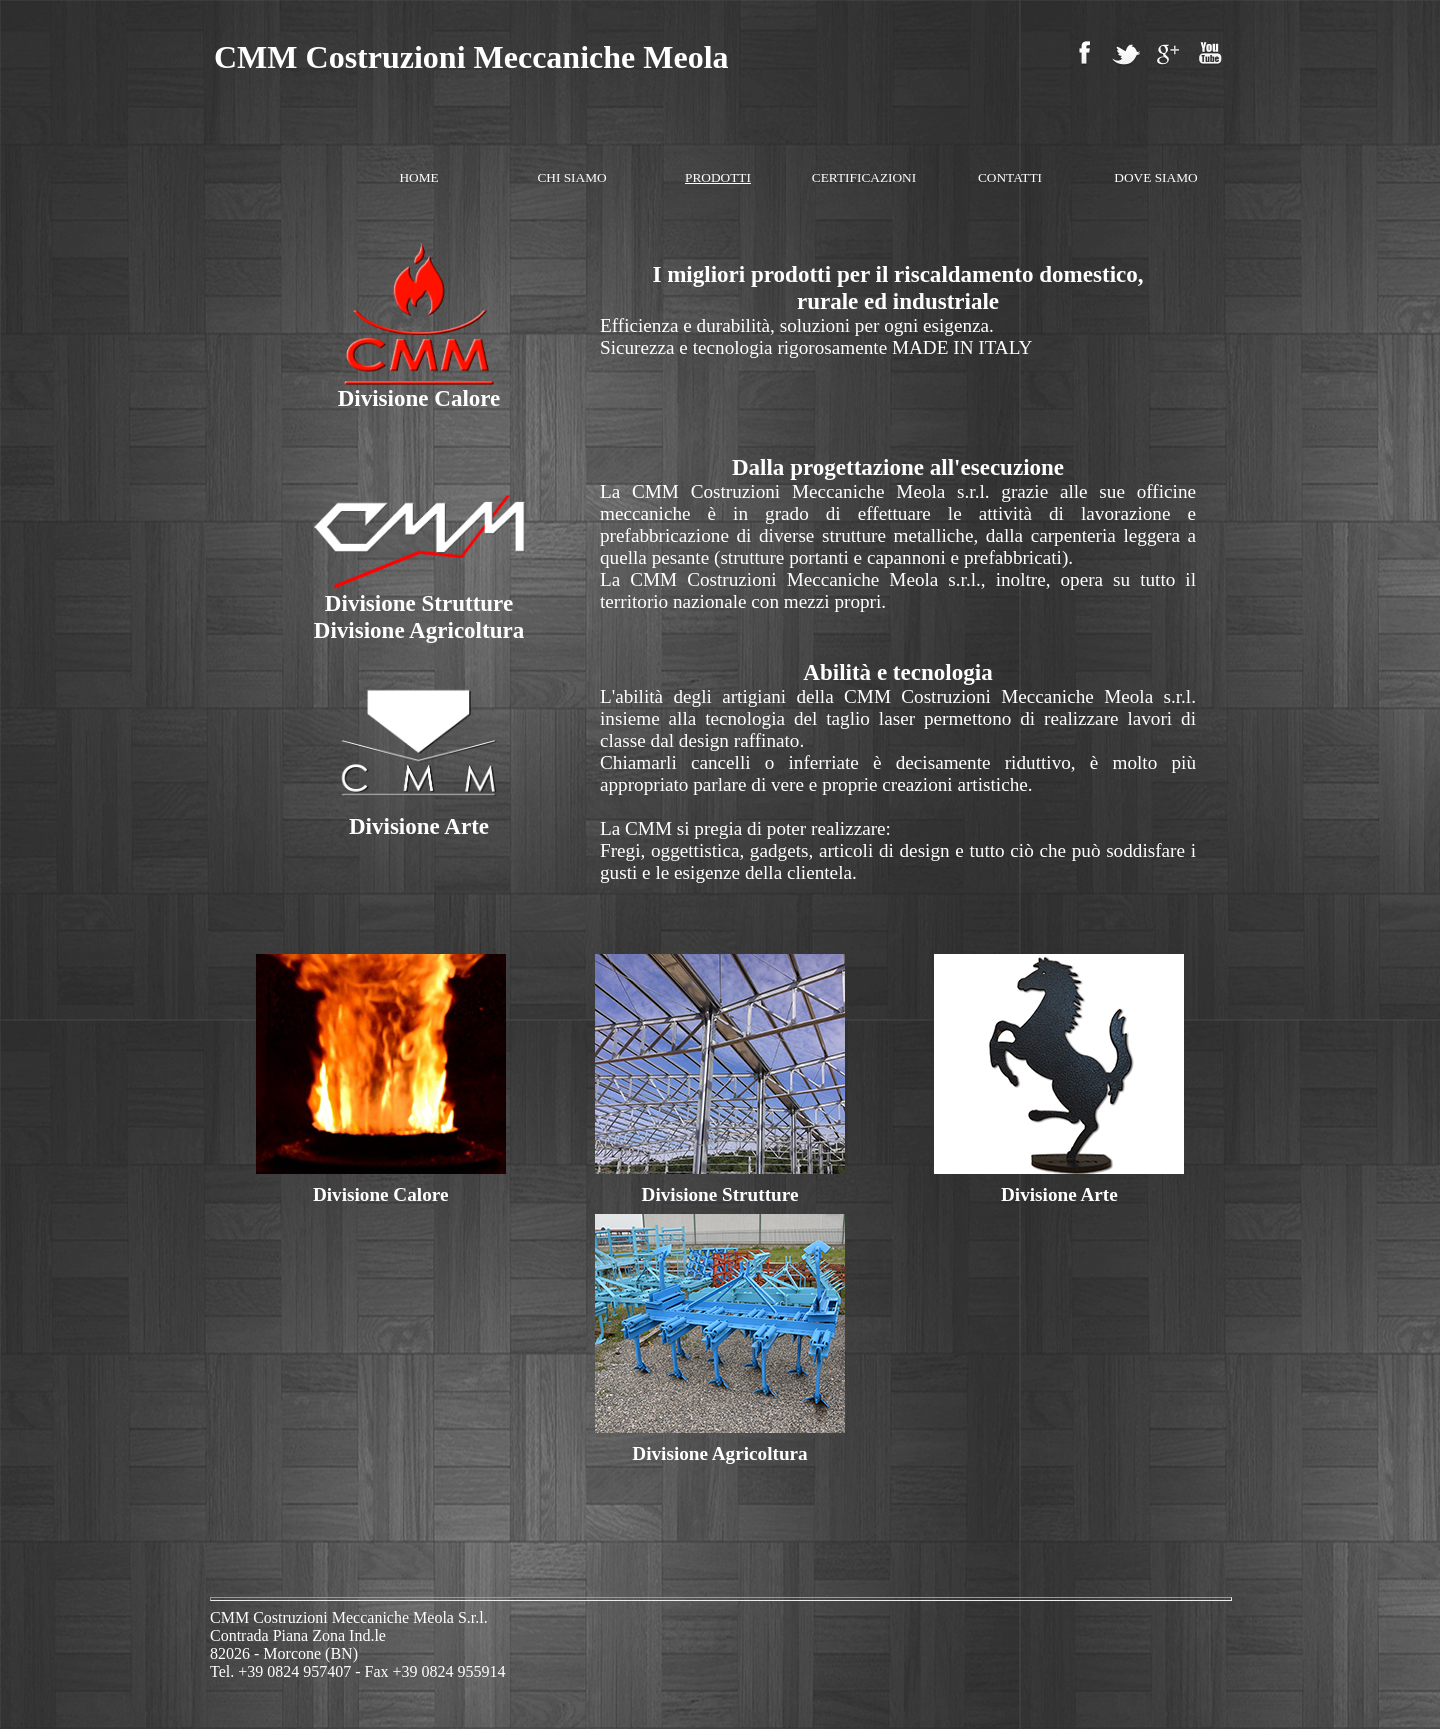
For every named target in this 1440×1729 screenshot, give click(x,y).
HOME (418, 177)
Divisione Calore (381, 1194)
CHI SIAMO (571, 177)
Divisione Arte (1059, 1194)
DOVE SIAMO (1155, 177)
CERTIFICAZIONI (864, 177)
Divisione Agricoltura (719, 1453)
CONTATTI (1010, 177)
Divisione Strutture (720, 1194)
